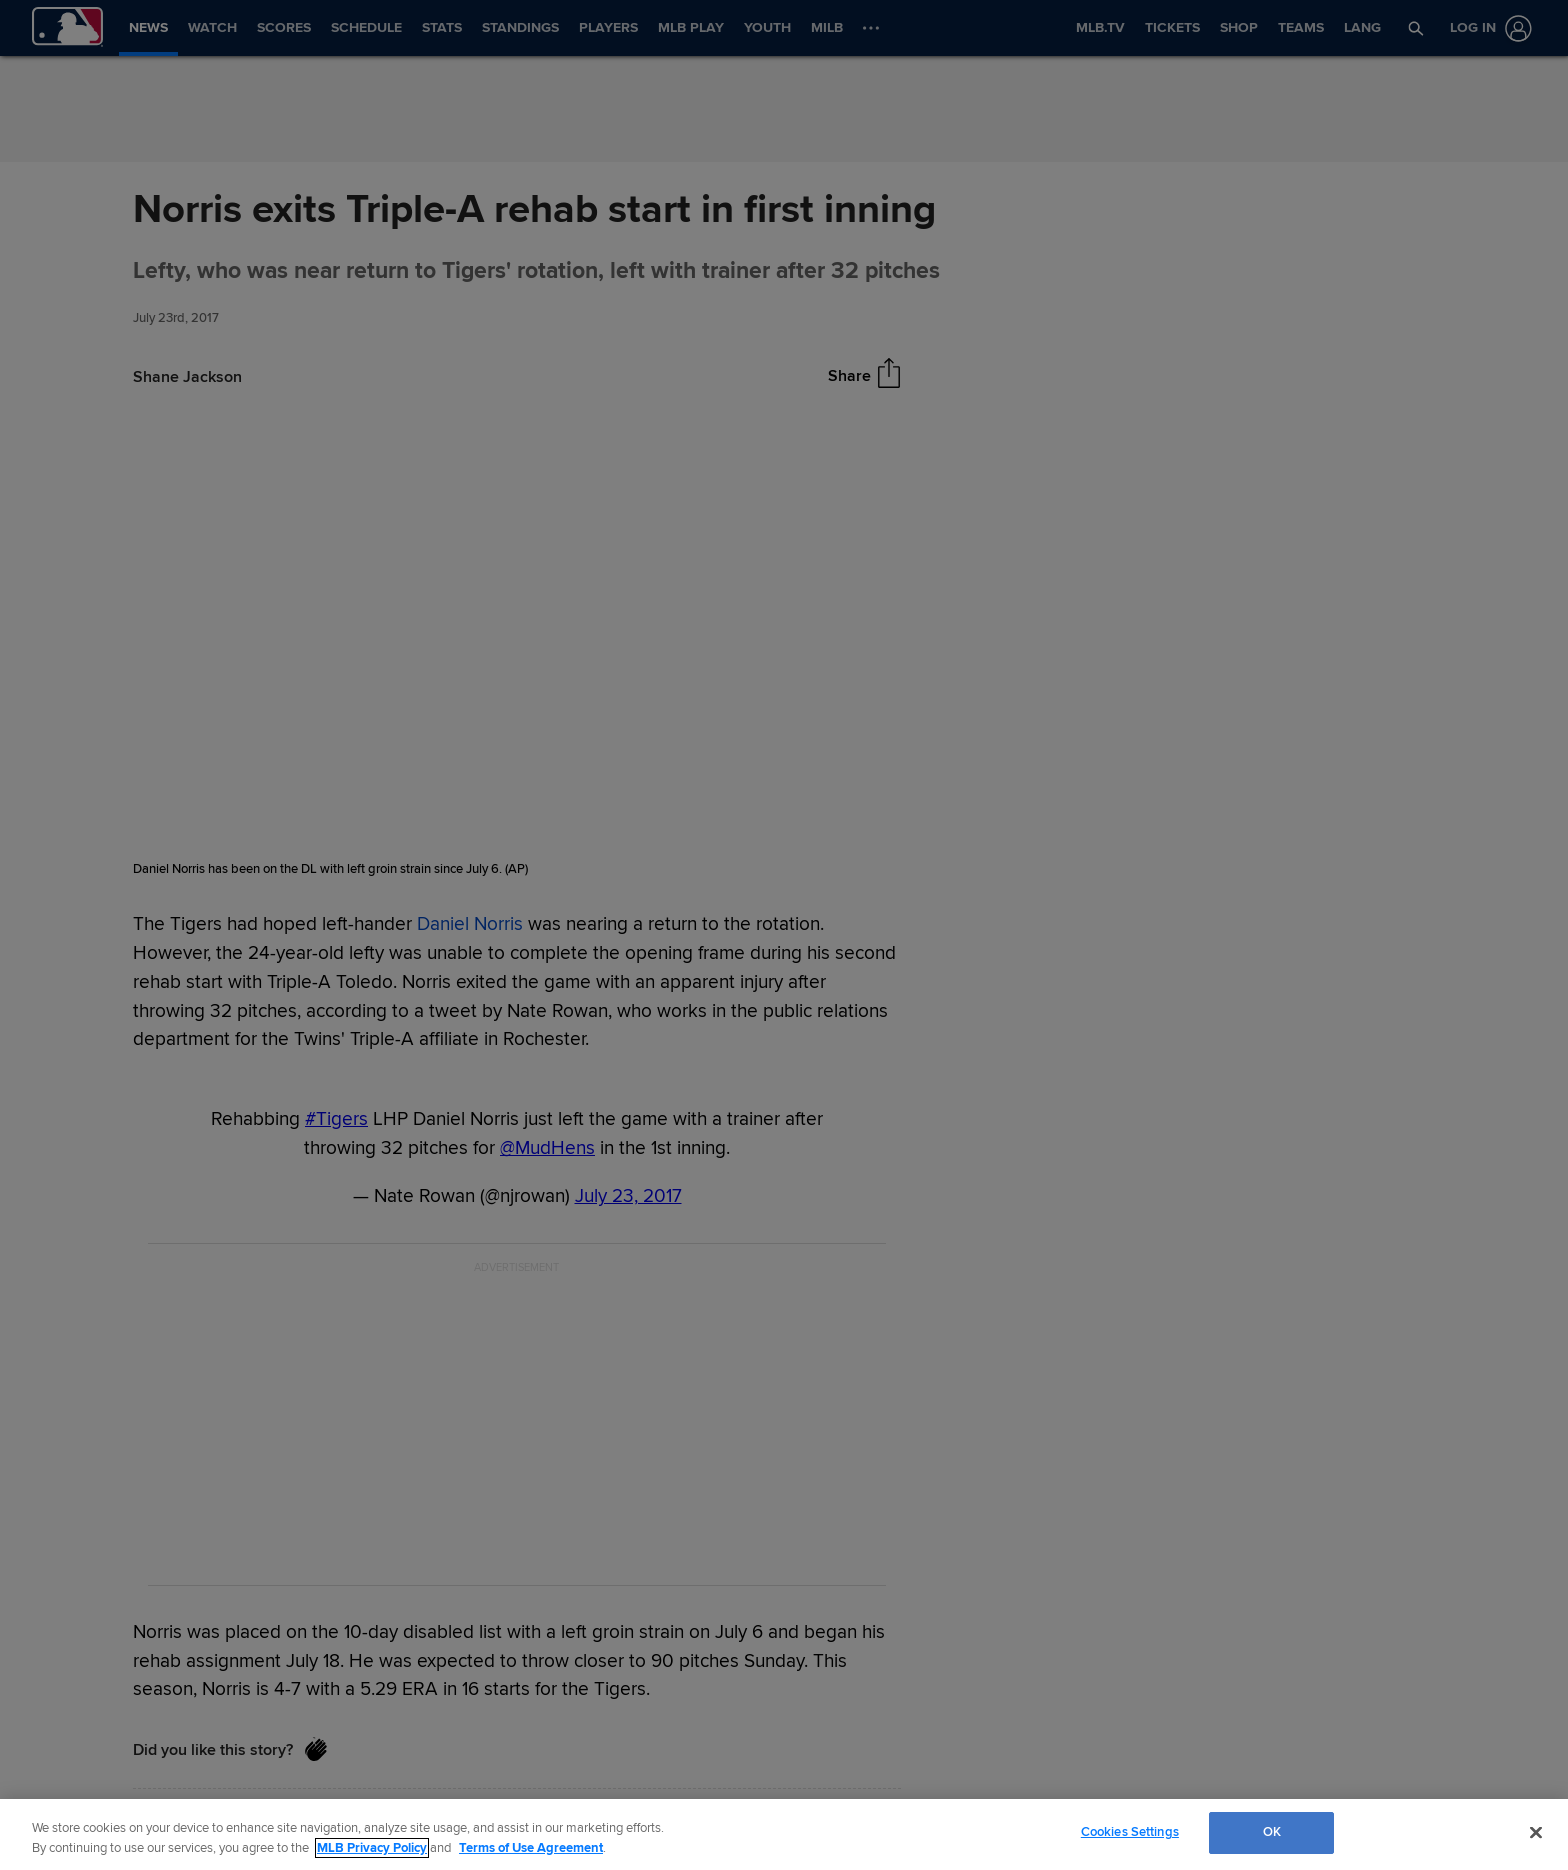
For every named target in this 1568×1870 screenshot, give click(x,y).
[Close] (1536, 1832)
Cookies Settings (1130, 1832)
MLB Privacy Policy (372, 1848)
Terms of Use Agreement (531, 1848)
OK (1272, 1832)
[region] (784, 1834)
